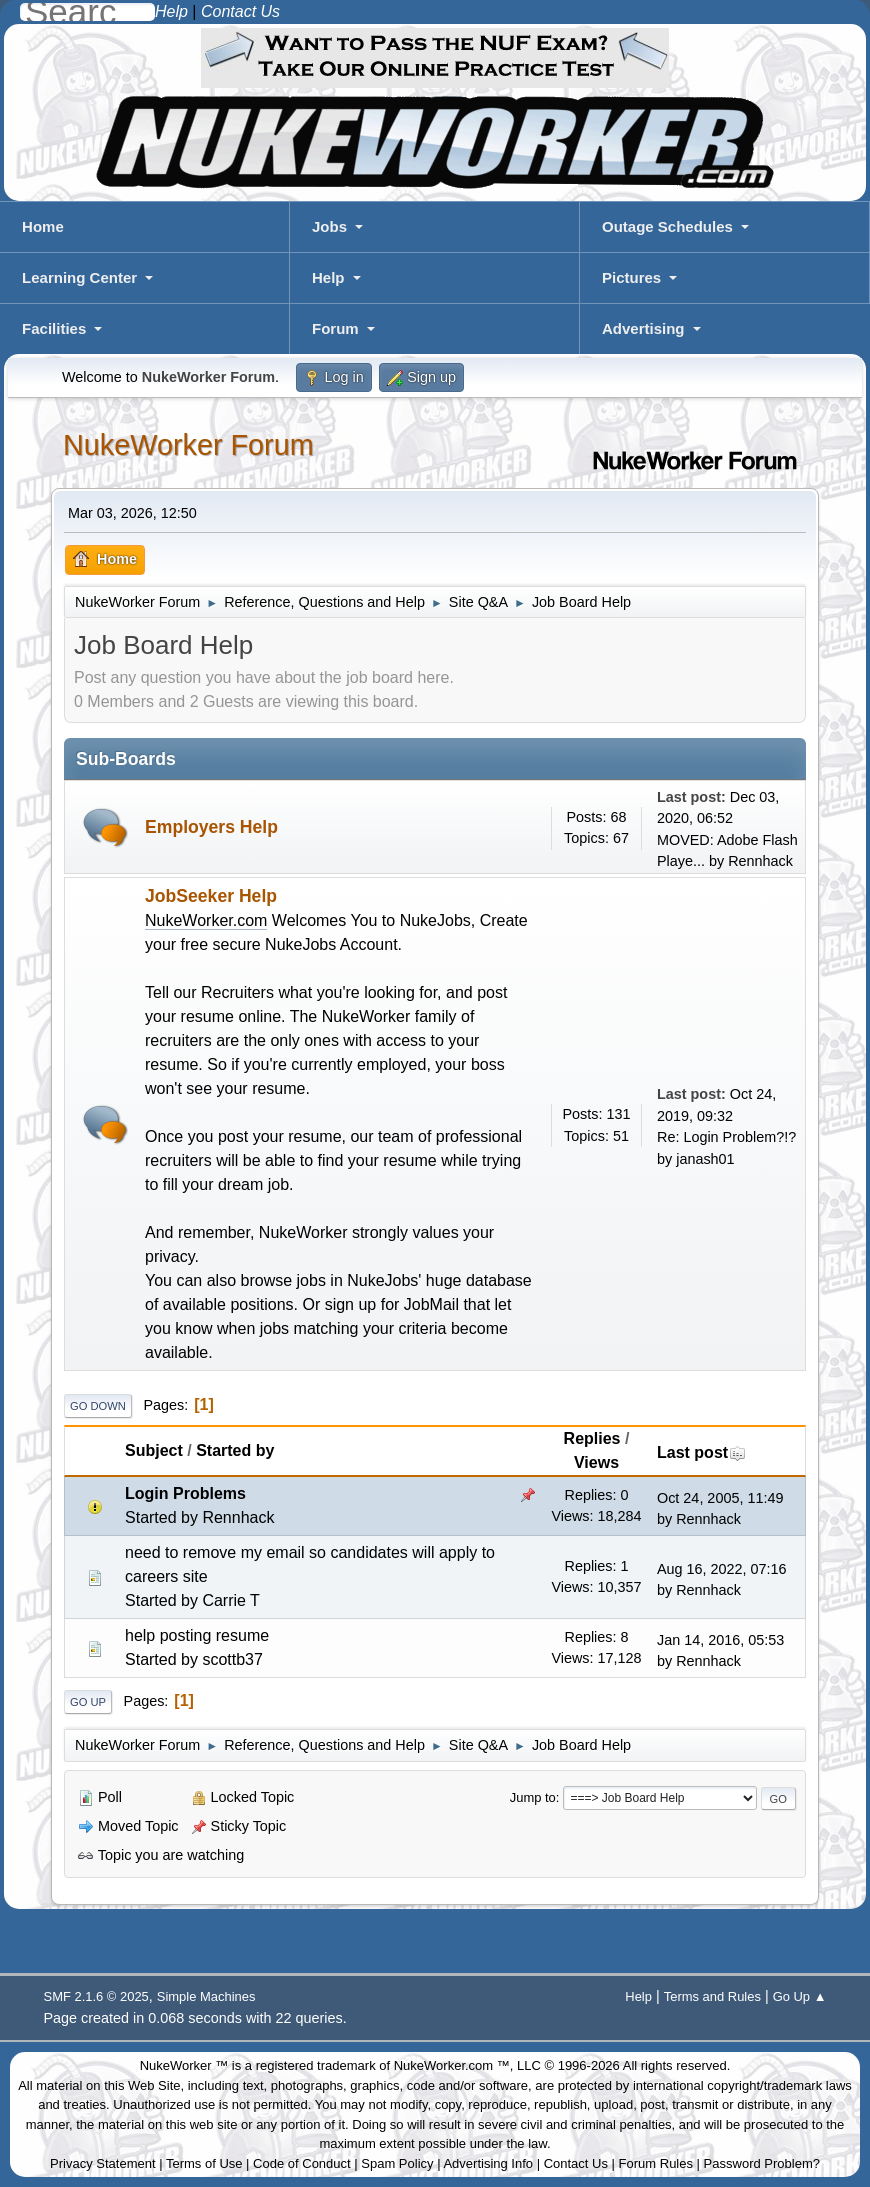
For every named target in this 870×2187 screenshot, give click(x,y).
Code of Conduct (302, 2163)
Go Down (98, 1406)
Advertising (643, 328)
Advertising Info (488, 2163)
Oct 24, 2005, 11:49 (720, 1498)
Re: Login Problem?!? (726, 1137)
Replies (592, 1438)
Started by (235, 1450)
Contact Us (576, 2163)
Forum (335, 328)
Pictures (631, 277)
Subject (154, 1450)
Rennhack (760, 861)
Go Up (88, 1702)
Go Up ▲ (800, 1996)
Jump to (533, 1797)
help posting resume (197, 1635)
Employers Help (211, 827)
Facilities (54, 328)
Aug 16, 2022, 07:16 (722, 1569)
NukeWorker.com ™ (452, 2065)
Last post (701, 1452)
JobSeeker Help (211, 896)
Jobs (329, 226)
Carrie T (231, 1600)
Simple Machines (206, 1996)
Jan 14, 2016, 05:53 (720, 1640)
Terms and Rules (712, 1996)
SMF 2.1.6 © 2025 (96, 1996)
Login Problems (185, 1493)
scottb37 (232, 1659)
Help (328, 277)
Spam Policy (397, 2163)
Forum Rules (656, 2163)
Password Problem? (762, 2163)
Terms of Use (204, 2163)
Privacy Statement (103, 2163)
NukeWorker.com (206, 920)
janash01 (705, 1159)
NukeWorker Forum (188, 445)
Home (43, 226)
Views (596, 1462)
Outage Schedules (667, 226)
